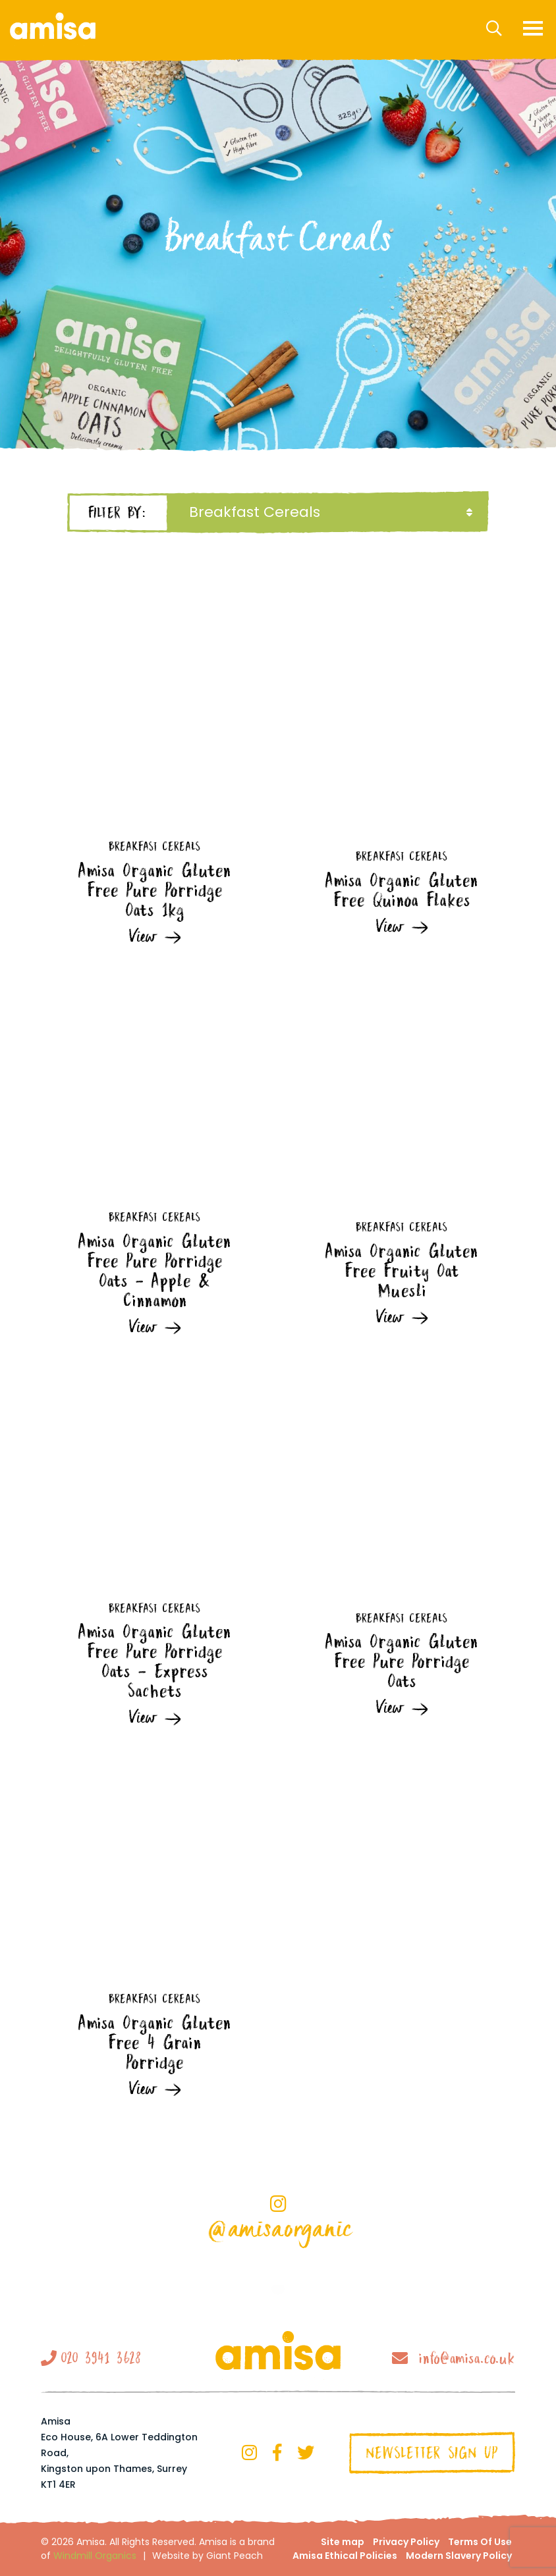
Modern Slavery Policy (459, 2555)
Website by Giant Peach (207, 2555)
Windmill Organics (94, 2555)
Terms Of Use (480, 2541)
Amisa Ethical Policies (344, 2555)
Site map (342, 2541)
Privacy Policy (406, 2541)
